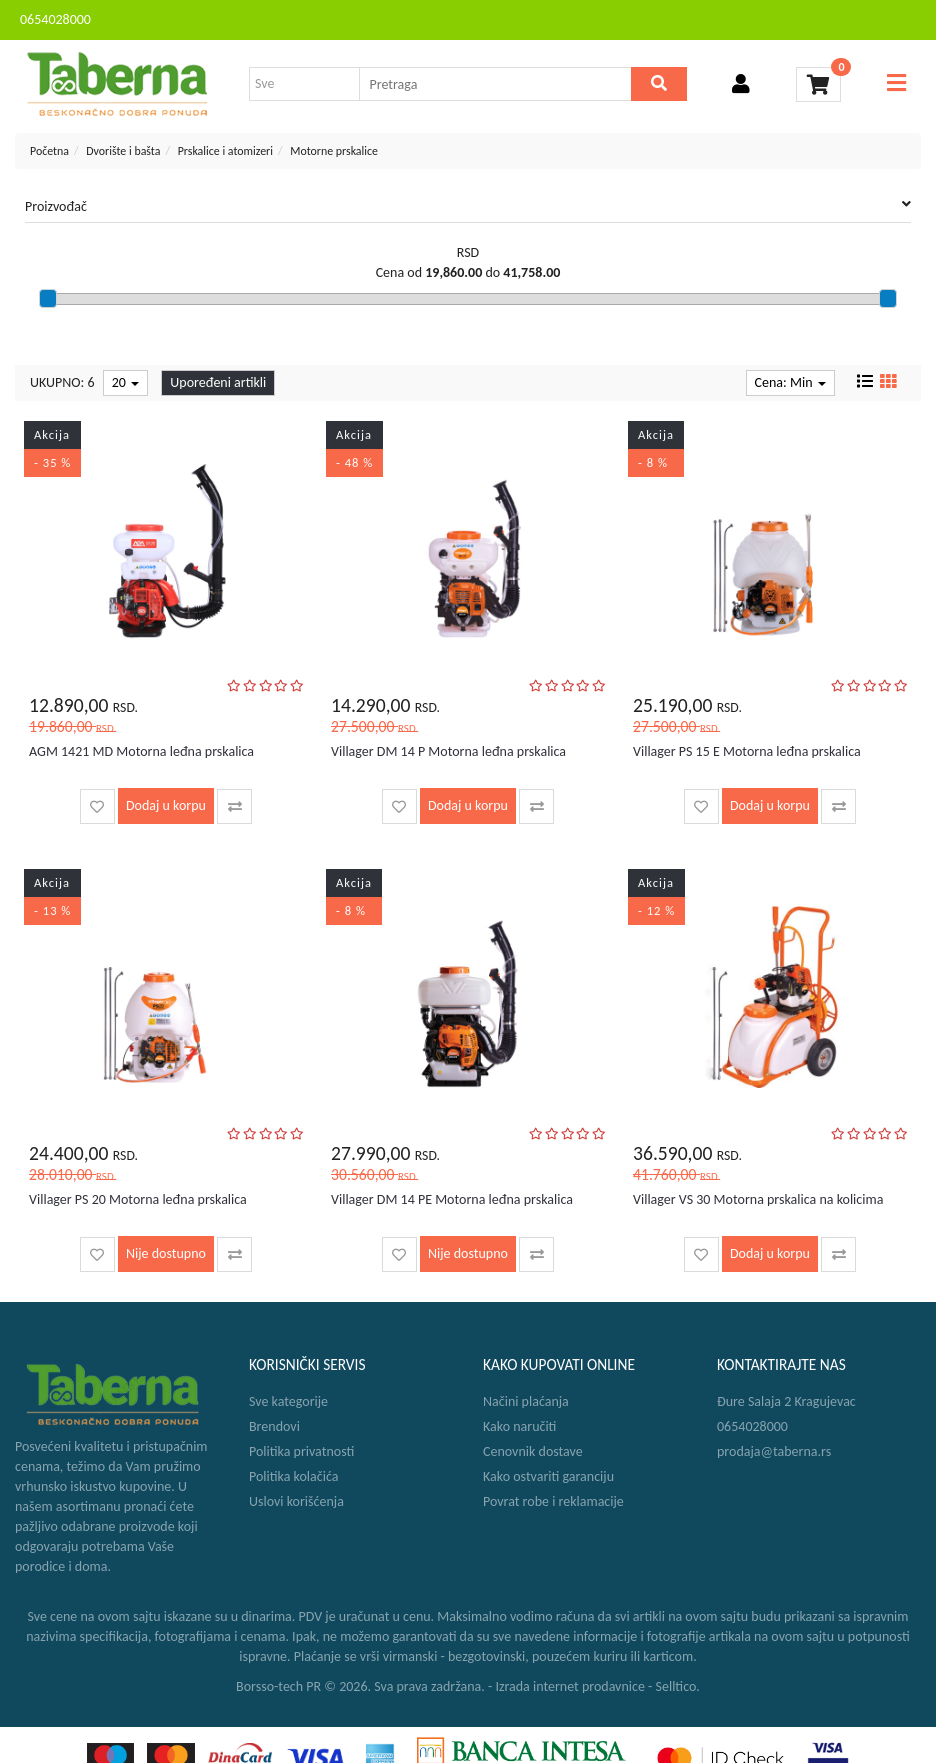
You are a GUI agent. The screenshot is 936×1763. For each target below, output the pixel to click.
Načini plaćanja (526, 1401)
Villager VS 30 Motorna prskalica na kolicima (758, 1199)
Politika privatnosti (301, 1451)
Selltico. (678, 1686)
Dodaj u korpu (166, 805)
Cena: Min (790, 382)
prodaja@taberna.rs (774, 1451)
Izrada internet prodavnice (570, 1686)
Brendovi (274, 1426)
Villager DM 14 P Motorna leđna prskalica (448, 751)
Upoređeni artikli (218, 382)
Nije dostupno (166, 1253)
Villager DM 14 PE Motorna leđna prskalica (452, 1199)
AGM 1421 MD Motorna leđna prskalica (141, 751)
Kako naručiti (519, 1426)
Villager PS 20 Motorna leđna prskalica (138, 1199)
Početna (49, 151)
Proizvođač (468, 206)
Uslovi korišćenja (296, 1501)
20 (125, 382)
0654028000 (55, 19)
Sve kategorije (288, 1401)
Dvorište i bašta (123, 151)
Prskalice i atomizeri (225, 151)
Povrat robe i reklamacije (553, 1501)
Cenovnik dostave (533, 1451)
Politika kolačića (293, 1476)
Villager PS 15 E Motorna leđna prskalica (747, 751)
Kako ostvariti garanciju (548, 1476)
